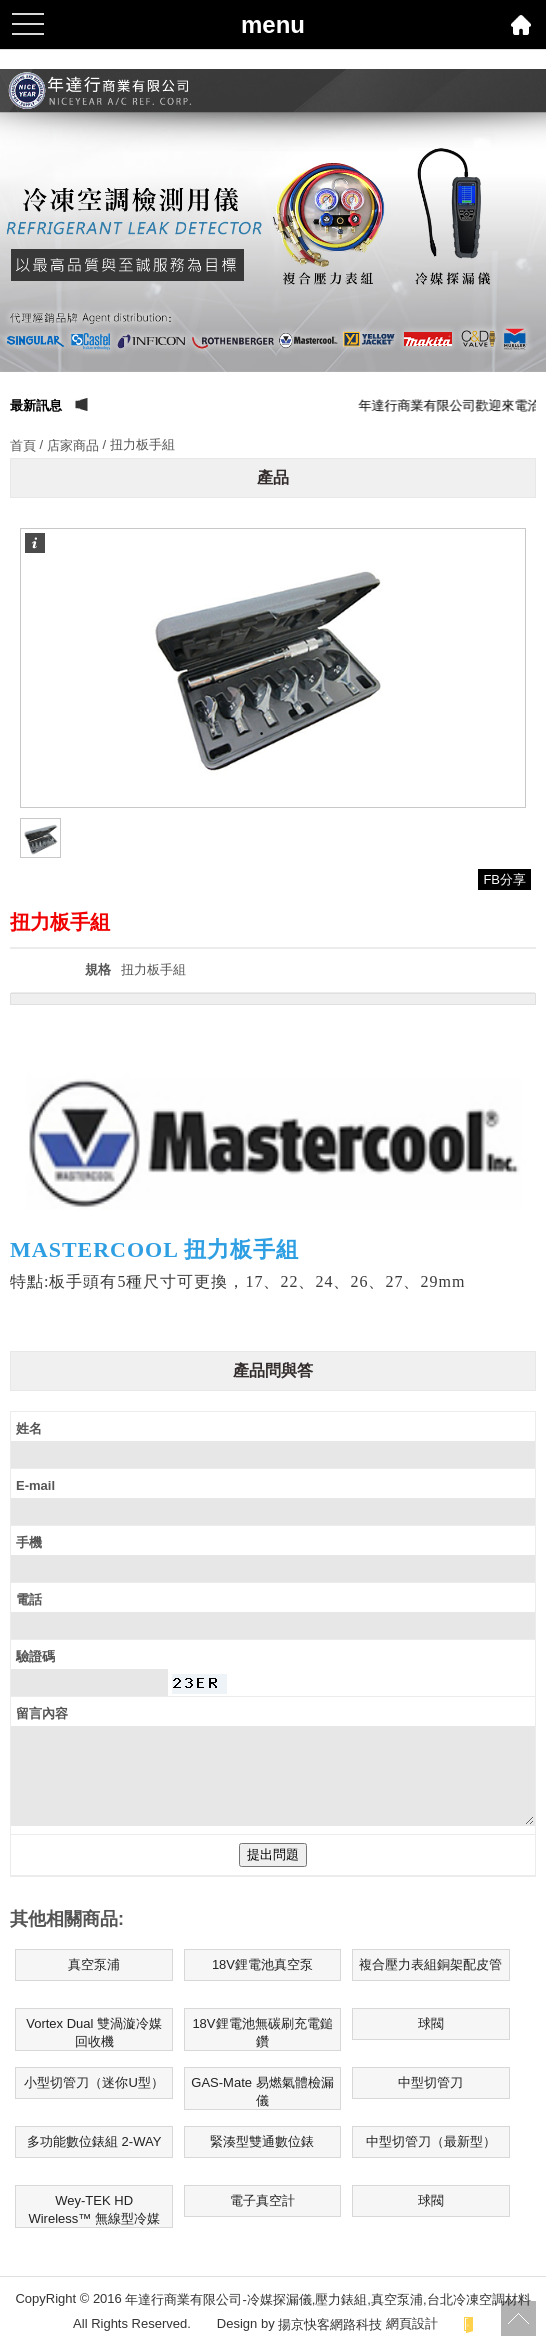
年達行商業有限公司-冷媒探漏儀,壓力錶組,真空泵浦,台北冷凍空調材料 (327, 2299)
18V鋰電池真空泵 (262, 1964)
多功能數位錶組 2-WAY (94, 2141)
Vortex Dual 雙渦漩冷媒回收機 (94, 2032)
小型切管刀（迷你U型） (93, 2082)
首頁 (23, 445)
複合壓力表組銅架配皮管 (430, 1964)
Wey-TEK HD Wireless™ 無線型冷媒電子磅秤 (93, 2210)
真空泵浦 (94, 1964)
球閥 (431, 2023)
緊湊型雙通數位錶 (262, 2141)
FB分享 (504, 879)
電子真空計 (262, 2200)
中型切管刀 (430, 2082)
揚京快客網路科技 (330, 2323)
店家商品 (73, 445)
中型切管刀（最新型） (431, 2141)
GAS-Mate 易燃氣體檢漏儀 (262, 2091)
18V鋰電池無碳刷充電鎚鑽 (262, 2032)
